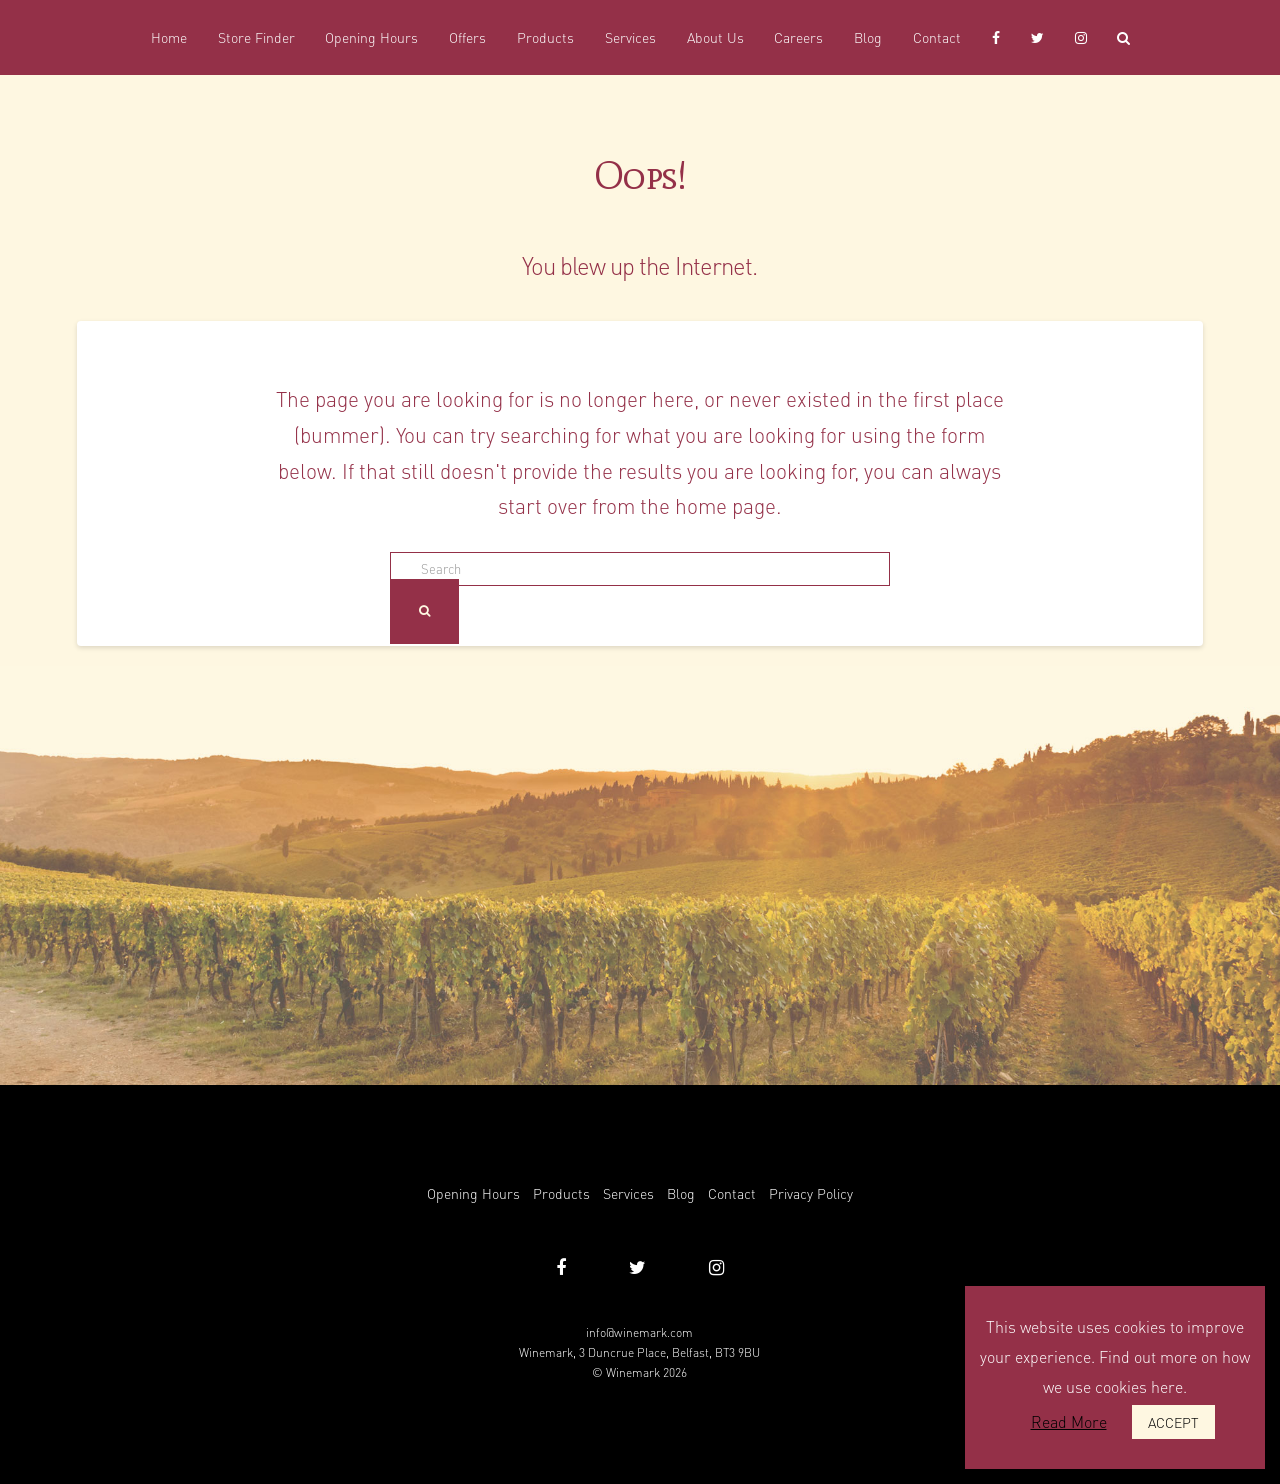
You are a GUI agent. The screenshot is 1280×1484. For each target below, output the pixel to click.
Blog (681, 1193)
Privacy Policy (811, 1193)
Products (561, 1193)
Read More (1069, 1421)
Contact (732, 1193)
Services (628, 1193)
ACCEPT (1173, 1422)
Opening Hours (473, 1193)
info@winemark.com (639, 1332)
